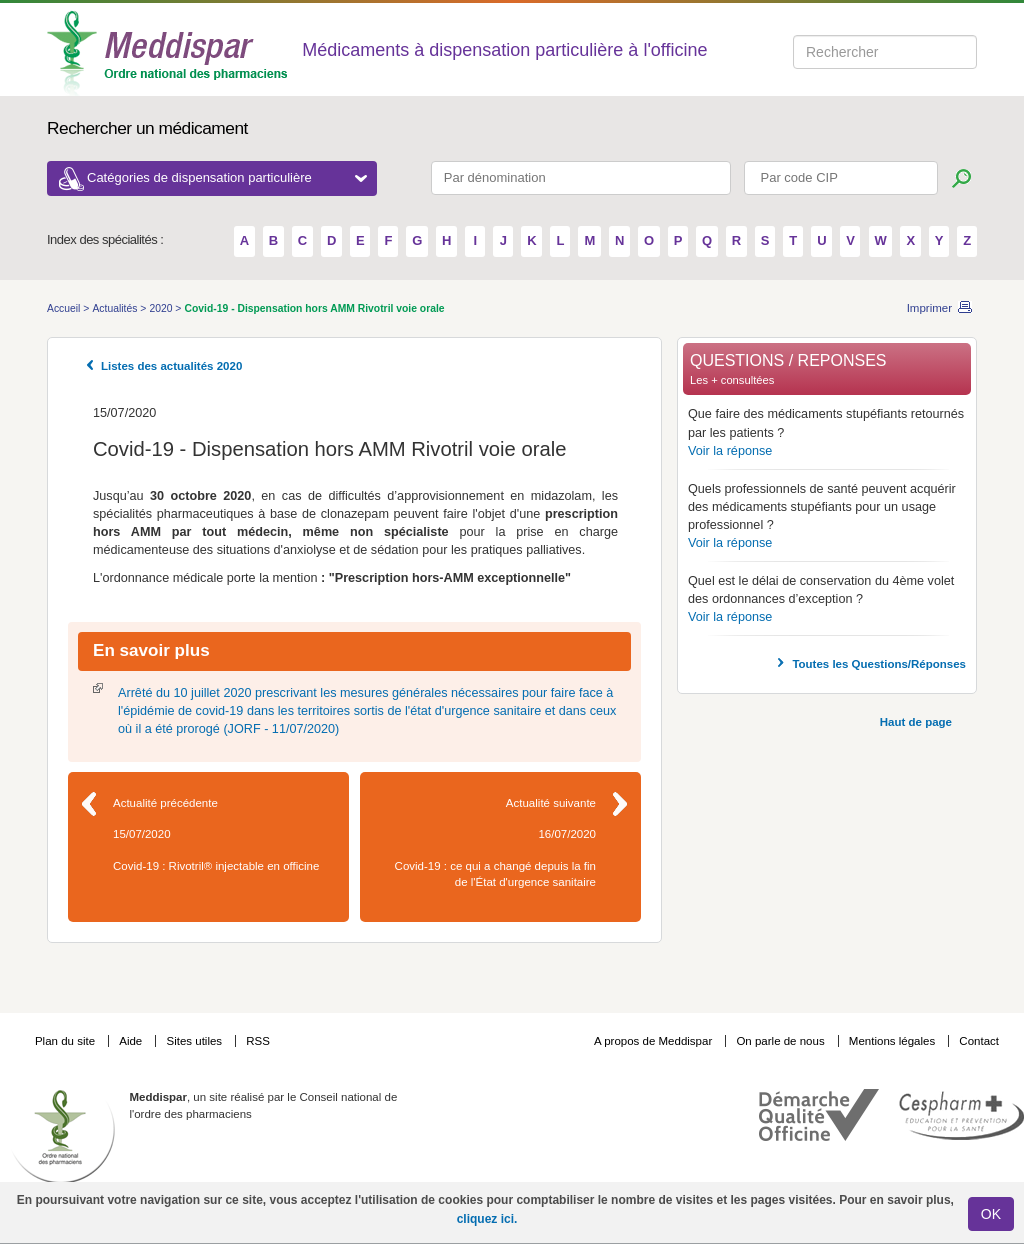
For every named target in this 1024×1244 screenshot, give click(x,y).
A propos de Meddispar (653, 1041)
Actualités (116, 308)
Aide (132, 1041)
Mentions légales (894, 1041)
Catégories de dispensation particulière (227, 177)
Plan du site (66, 1041)
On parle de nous (780, 1041)
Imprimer (929, 308)
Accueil (65, 308)
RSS (258, 1041)
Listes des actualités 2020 (171, 366)
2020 (162, 308)
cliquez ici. (487, 1219)
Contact (979, 1041)
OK (991, 1214)
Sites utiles (195, 1041)
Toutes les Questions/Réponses (879, 664)
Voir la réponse (730, 451)
